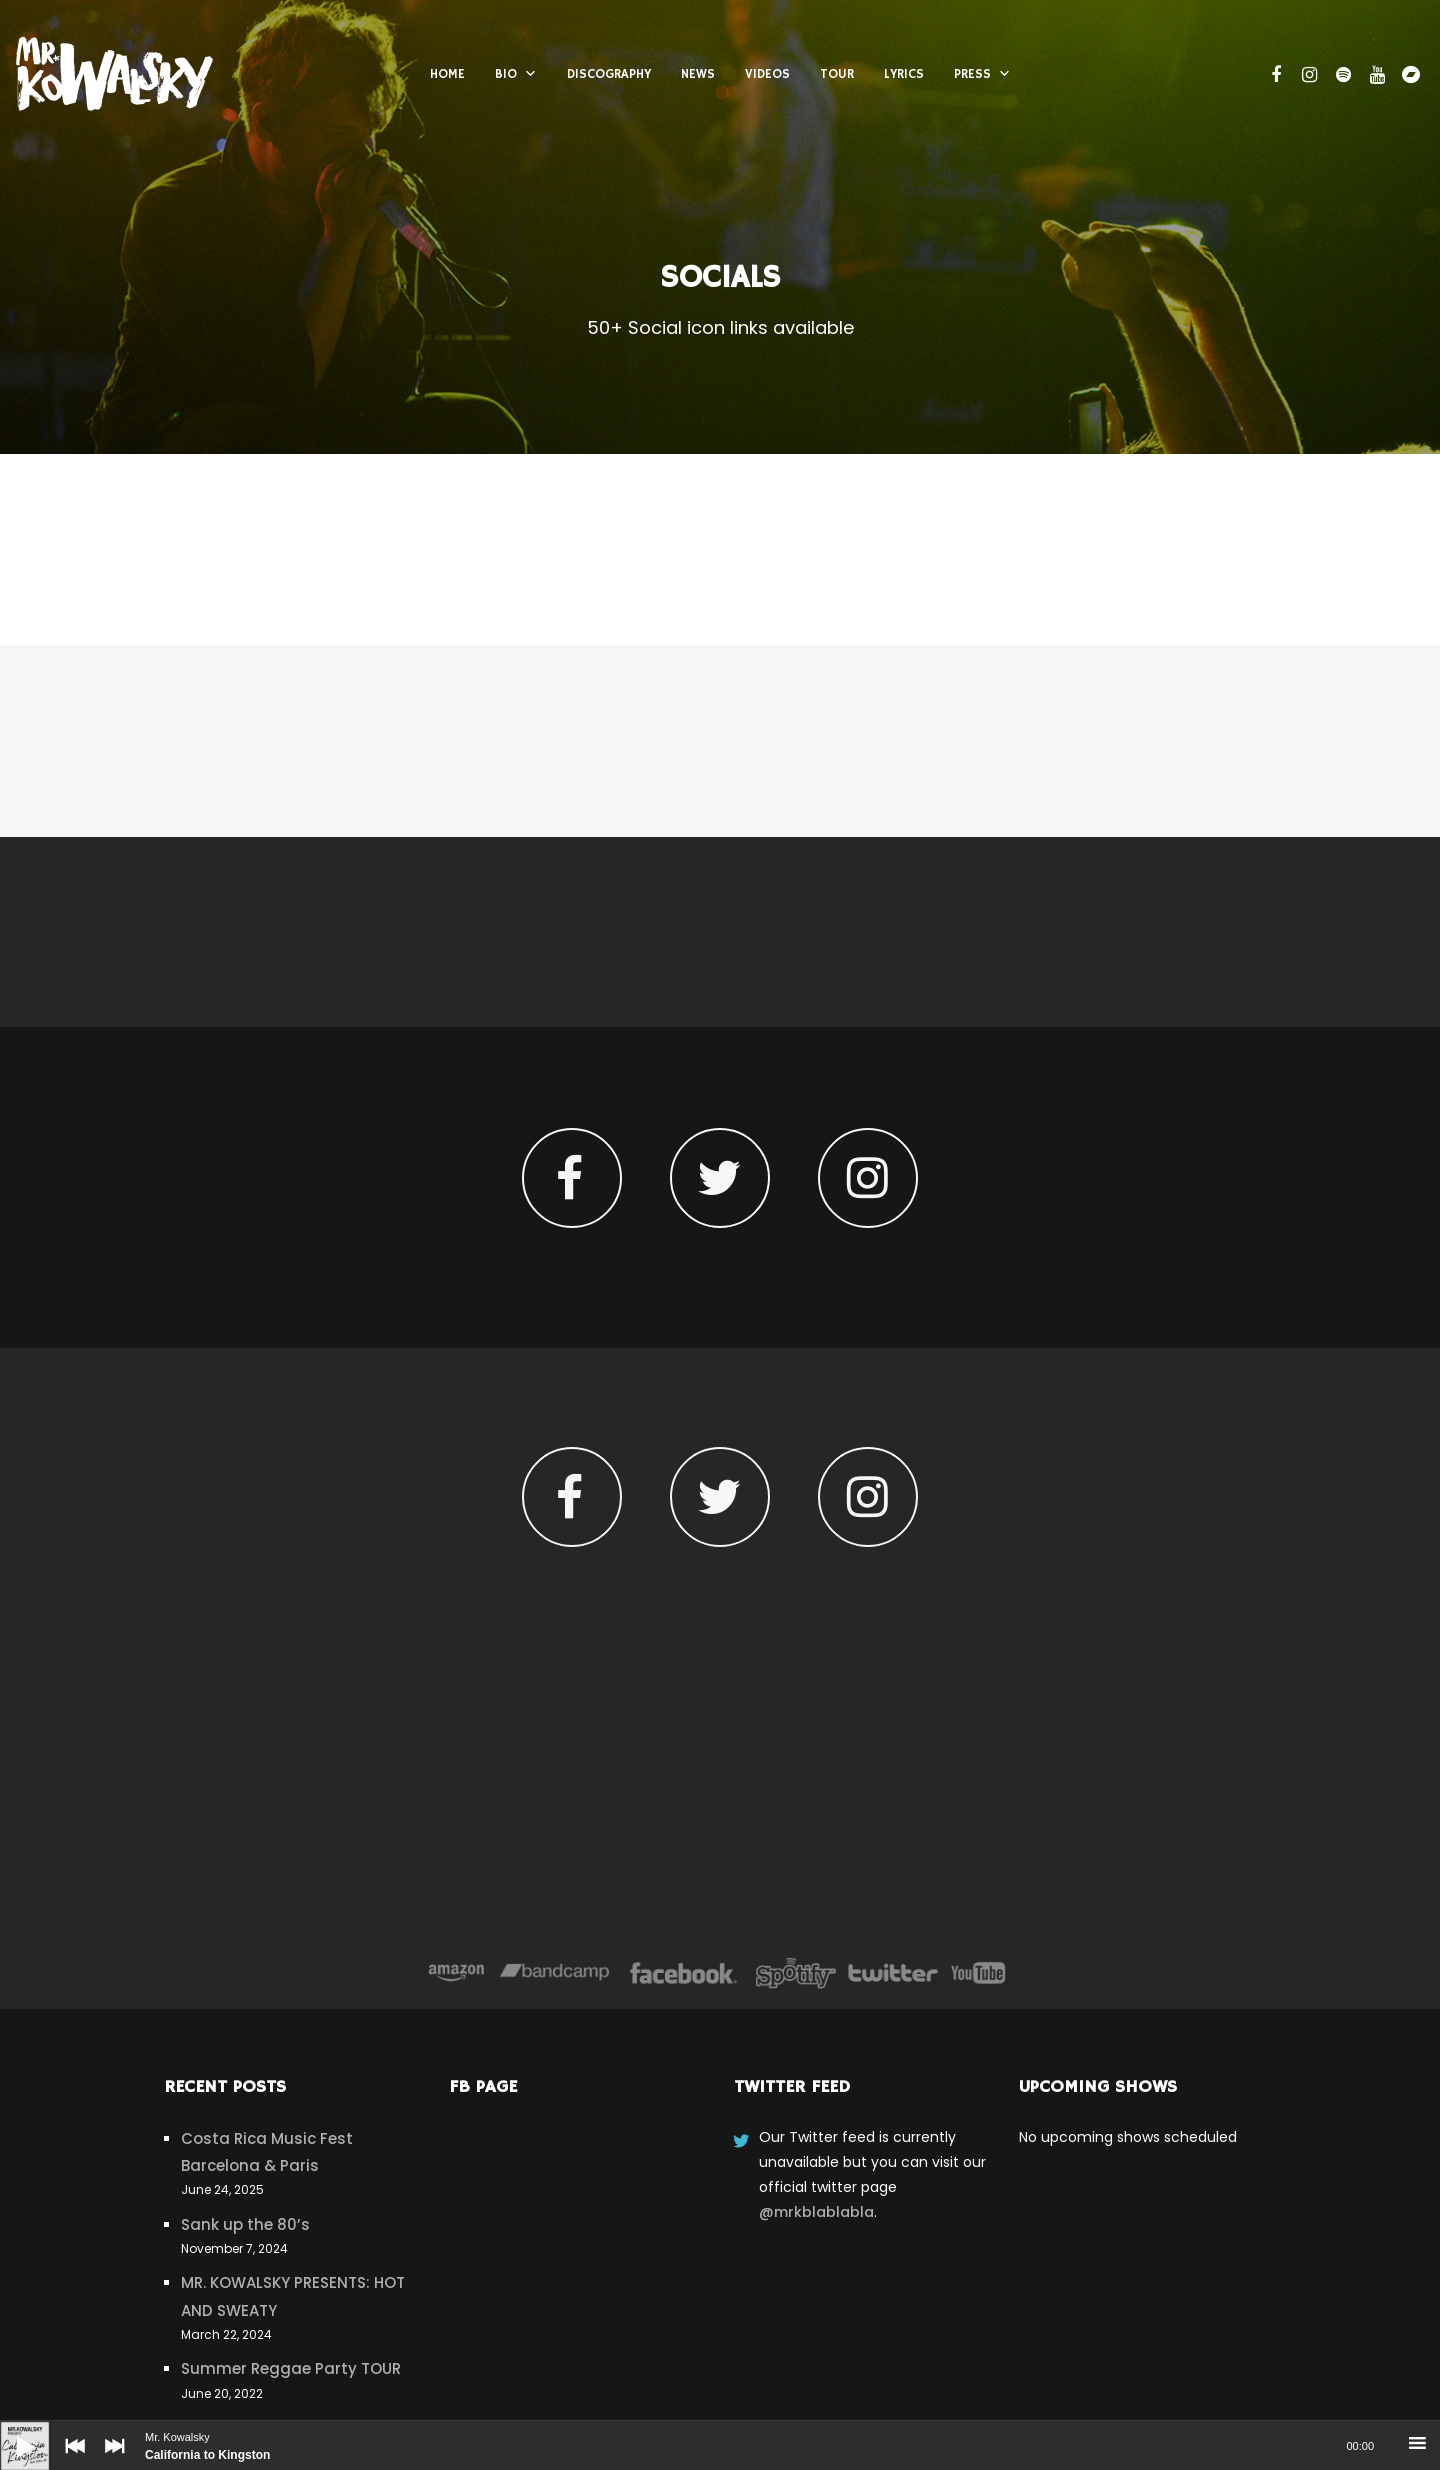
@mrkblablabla (816, 2212)
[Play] (10, 2431)
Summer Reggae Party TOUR (291, 2368)
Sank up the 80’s (245, 2224)
